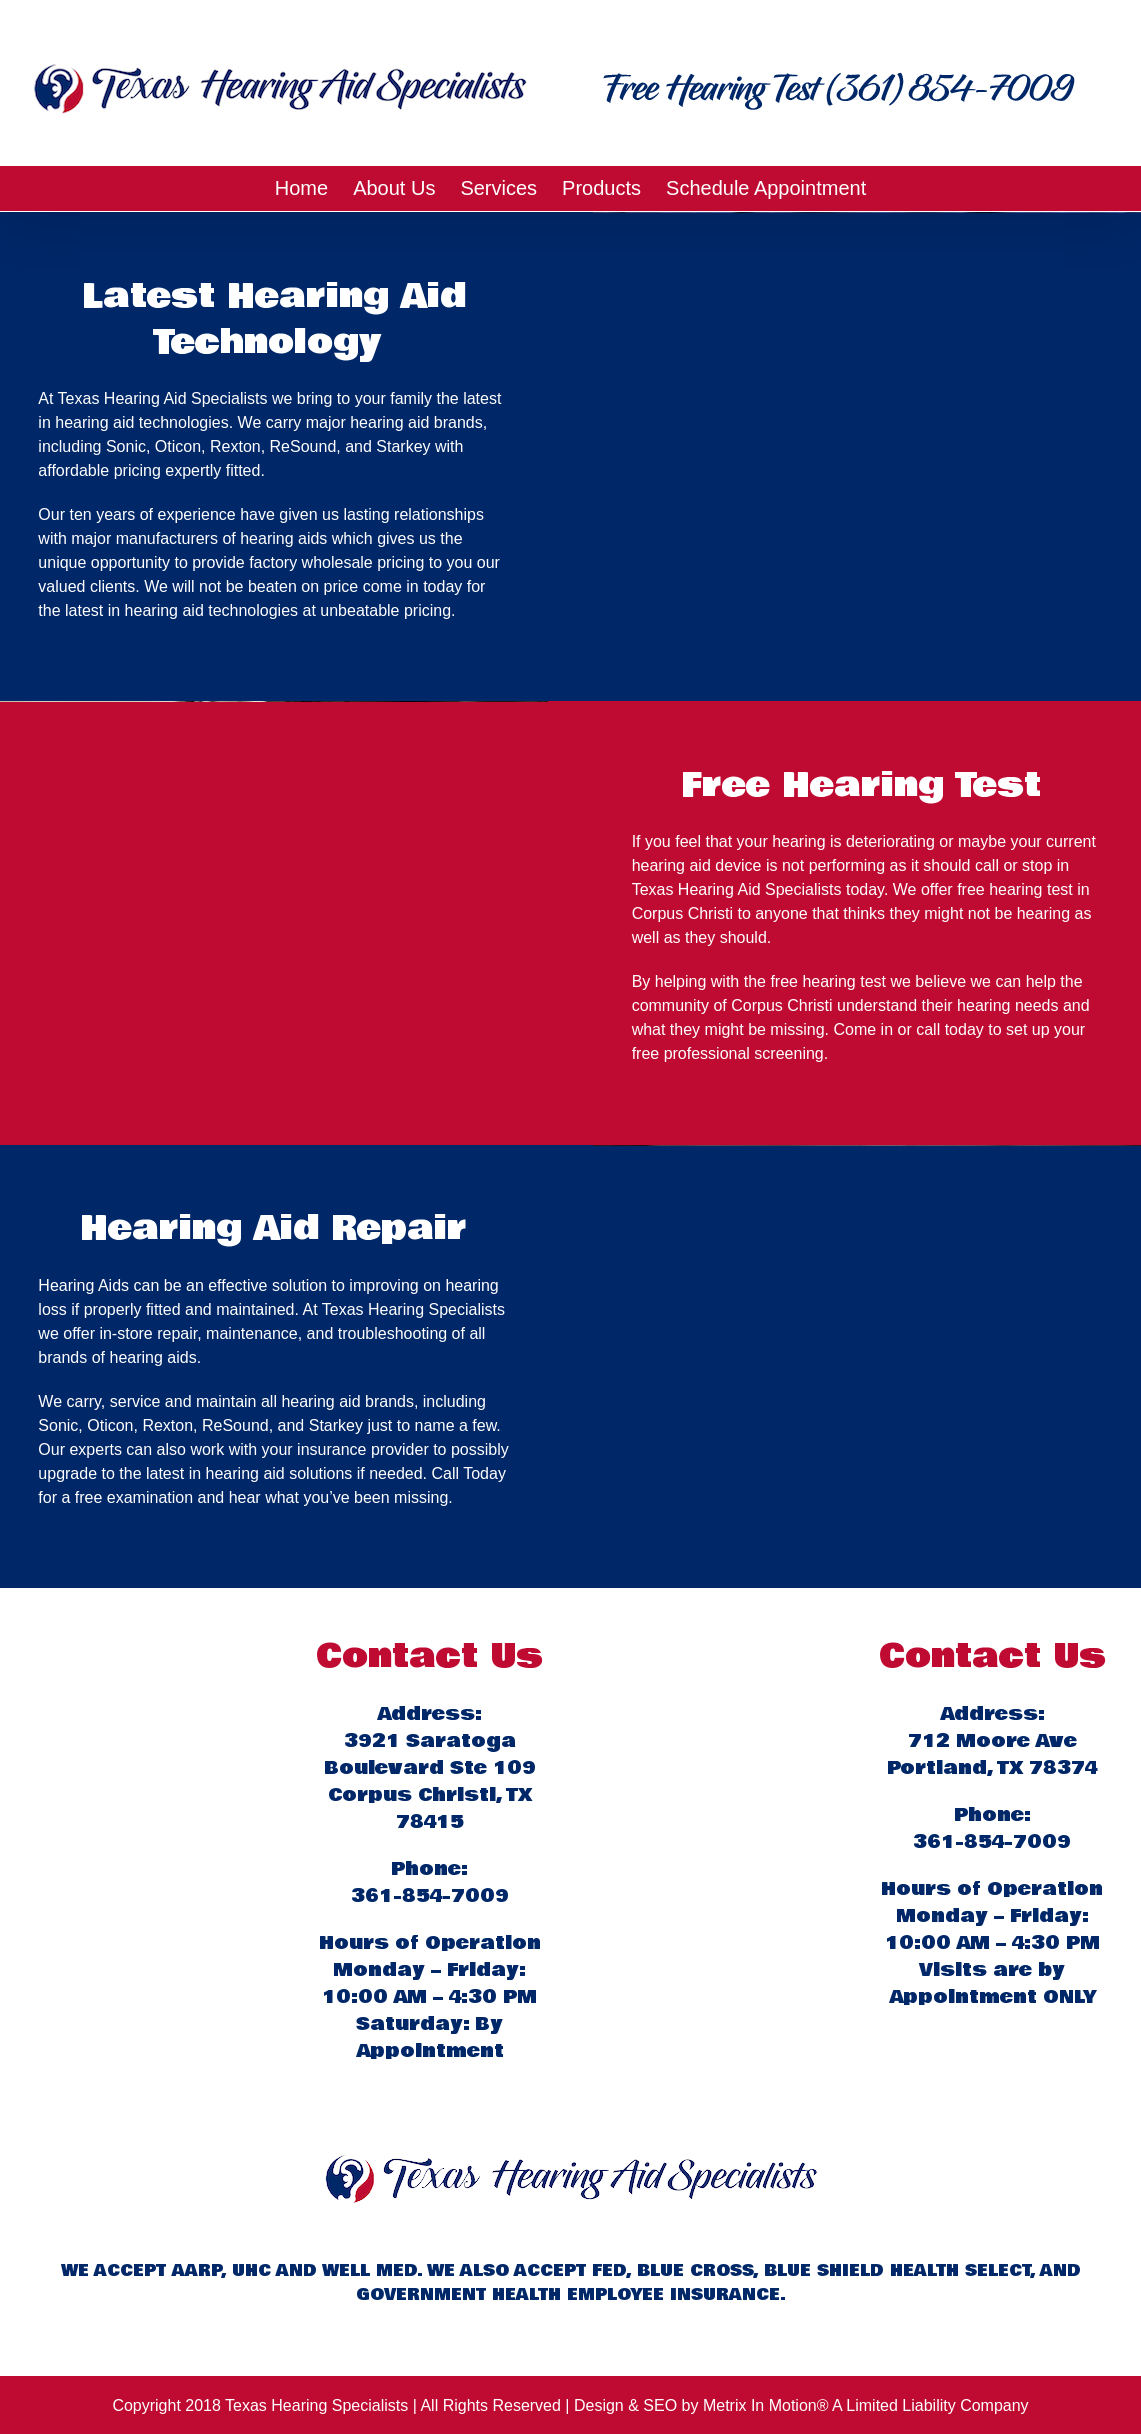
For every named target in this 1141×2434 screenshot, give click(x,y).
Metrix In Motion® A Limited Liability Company (866, 2405)
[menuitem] (314, 188)
